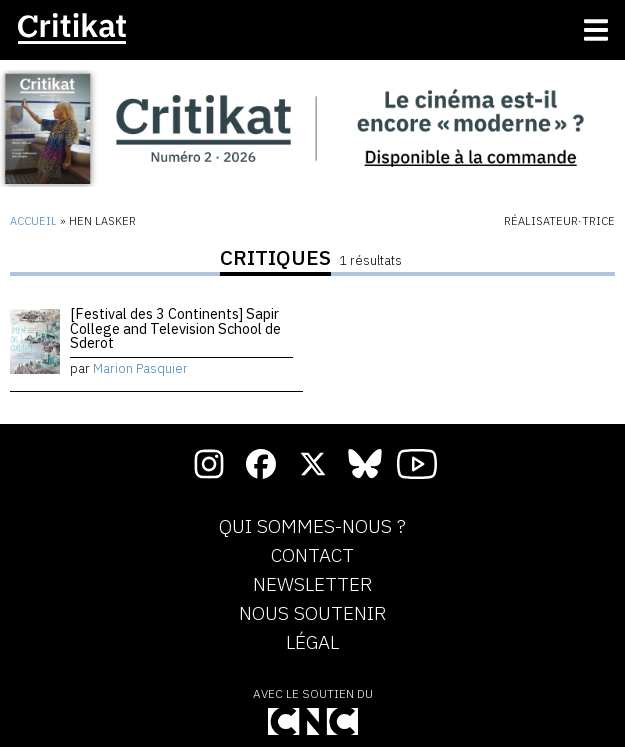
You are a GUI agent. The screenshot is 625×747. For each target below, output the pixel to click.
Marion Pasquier (140, 368)
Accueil (33, 221)
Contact (312, 556)
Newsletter (312, 585)
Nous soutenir (312, 614)
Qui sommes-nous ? (312, 527)
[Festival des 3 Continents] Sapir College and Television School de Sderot (175, 328)
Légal (312, 643)
